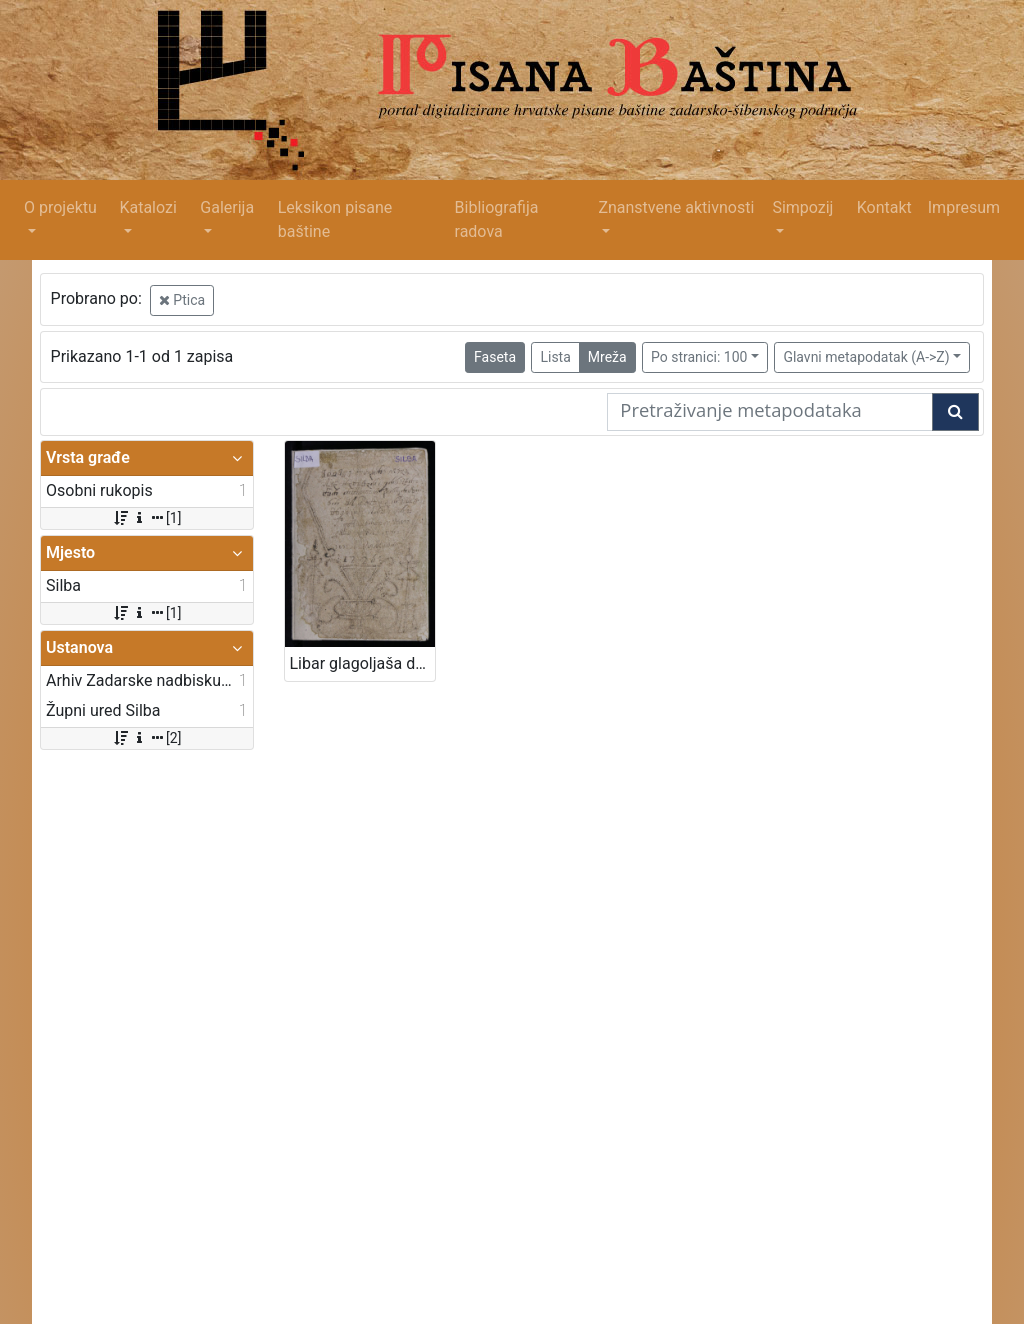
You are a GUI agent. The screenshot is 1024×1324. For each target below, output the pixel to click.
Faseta (495, 357)
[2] (146, 738)
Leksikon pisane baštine (335, 219)
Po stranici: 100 (699, 357)
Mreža (607, 357)
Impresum (964, 207)
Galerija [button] (227, 207)
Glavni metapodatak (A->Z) (866, 357)
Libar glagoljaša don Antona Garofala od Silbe (363, 663)
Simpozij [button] (802, 207)
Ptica (182, 300)
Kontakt (884, 207)
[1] (146, 518)
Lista (555, 357)
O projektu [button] (60, 207)
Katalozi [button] (147, 207)
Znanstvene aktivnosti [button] (676, 207)
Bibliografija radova (497, 219)
